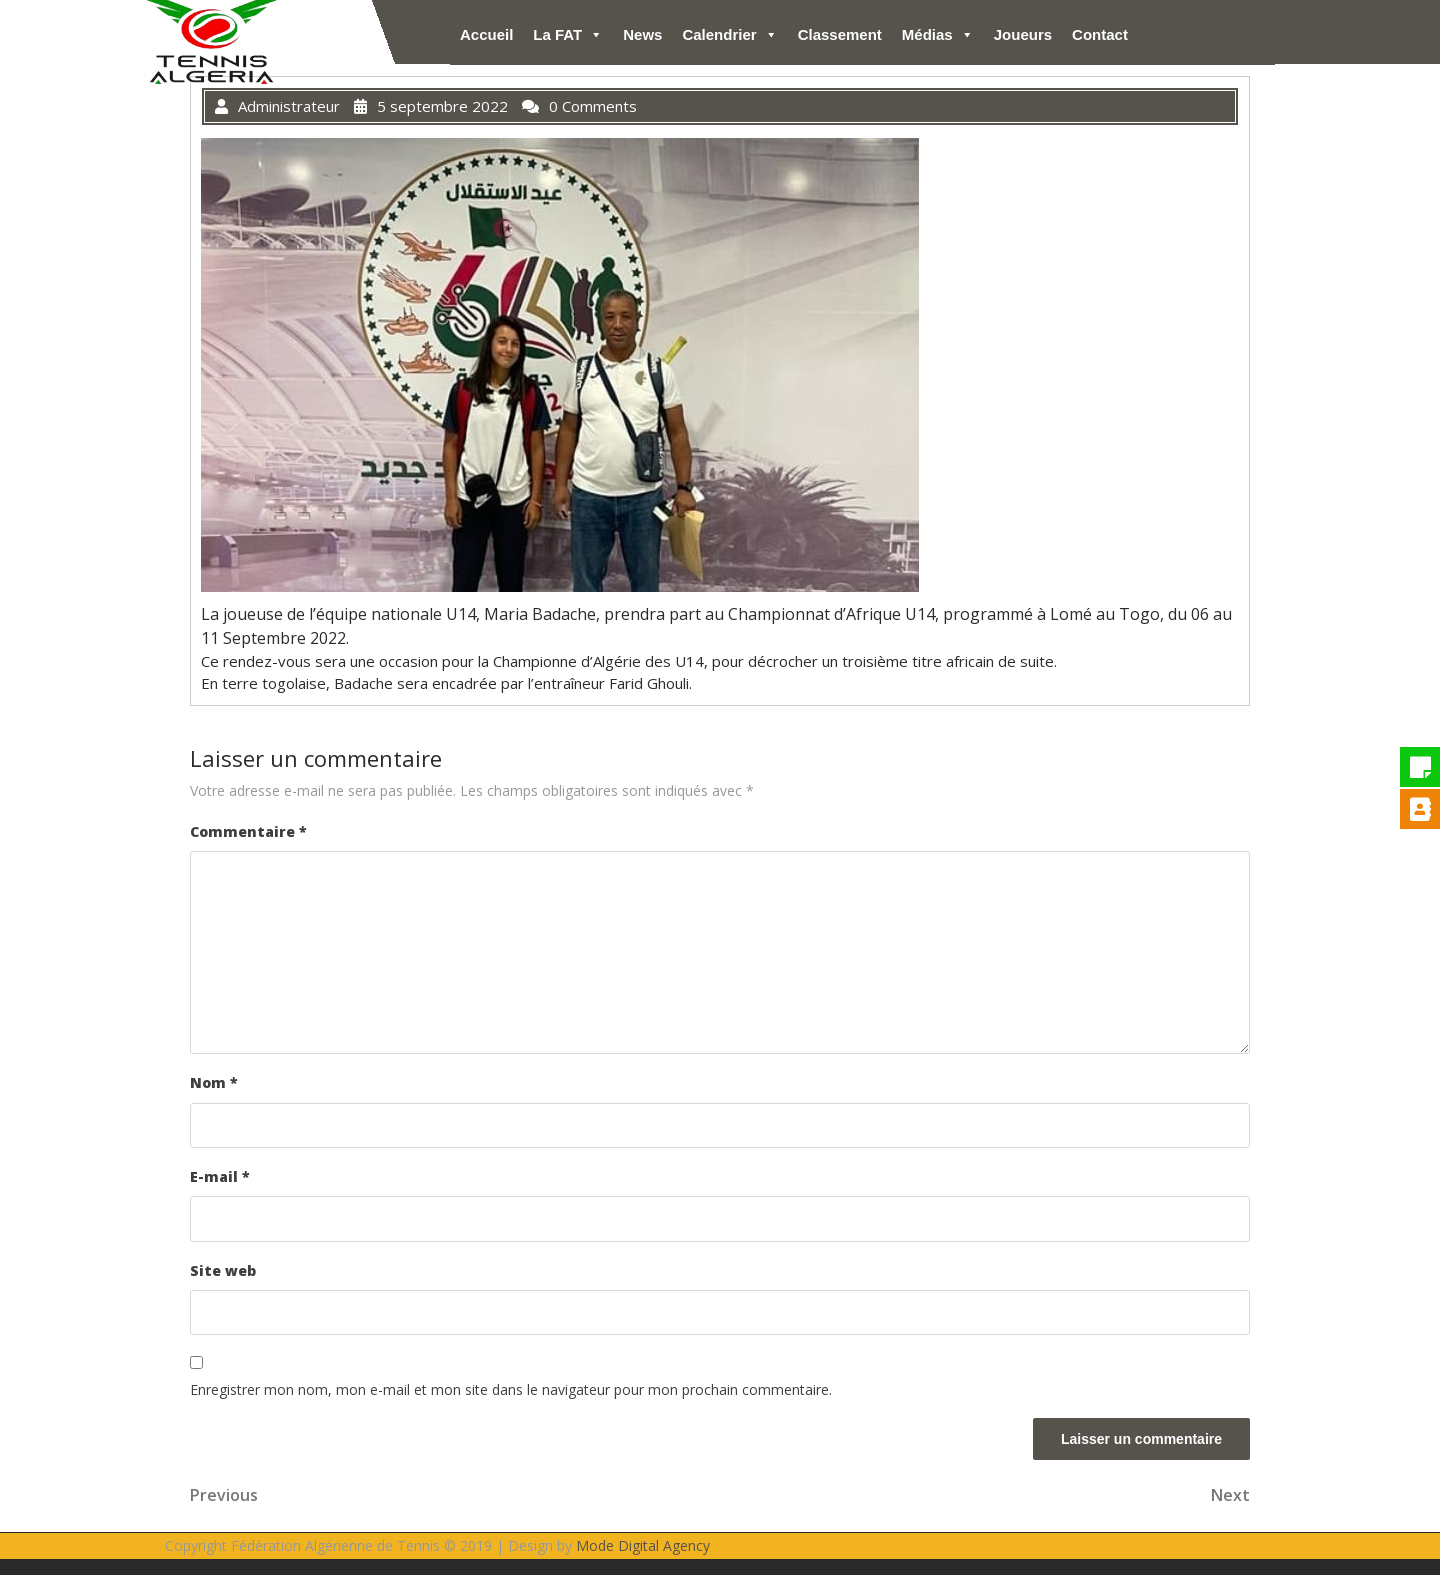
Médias (938, 35)
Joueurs (1023, 34)
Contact (1100, 34)
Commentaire (248, 831)
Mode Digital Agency (643, 1545)
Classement (840, 34)
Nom (214, 1082)
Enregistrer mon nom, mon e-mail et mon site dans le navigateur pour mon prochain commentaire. (511, 1389)
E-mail (220, 1176)
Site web (223, 1270)
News (642, 34)
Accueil (486, 34)
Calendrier (729, 35)
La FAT (568, 35)
